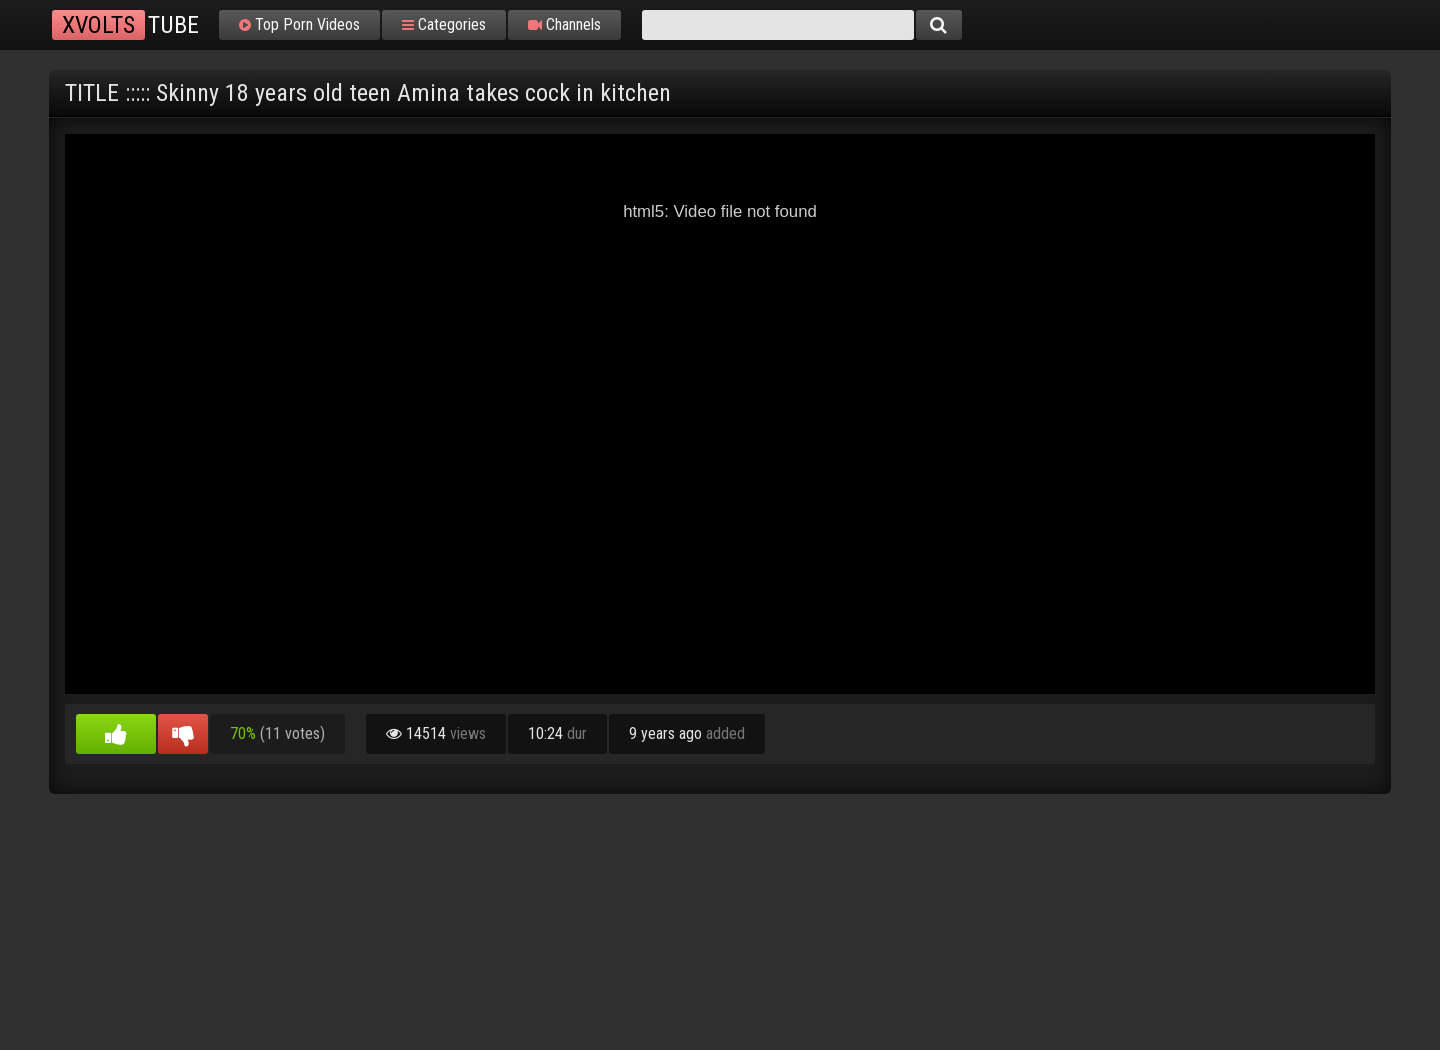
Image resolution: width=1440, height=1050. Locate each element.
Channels (564, 25)
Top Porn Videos (299, 25)
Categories (444, 25)
